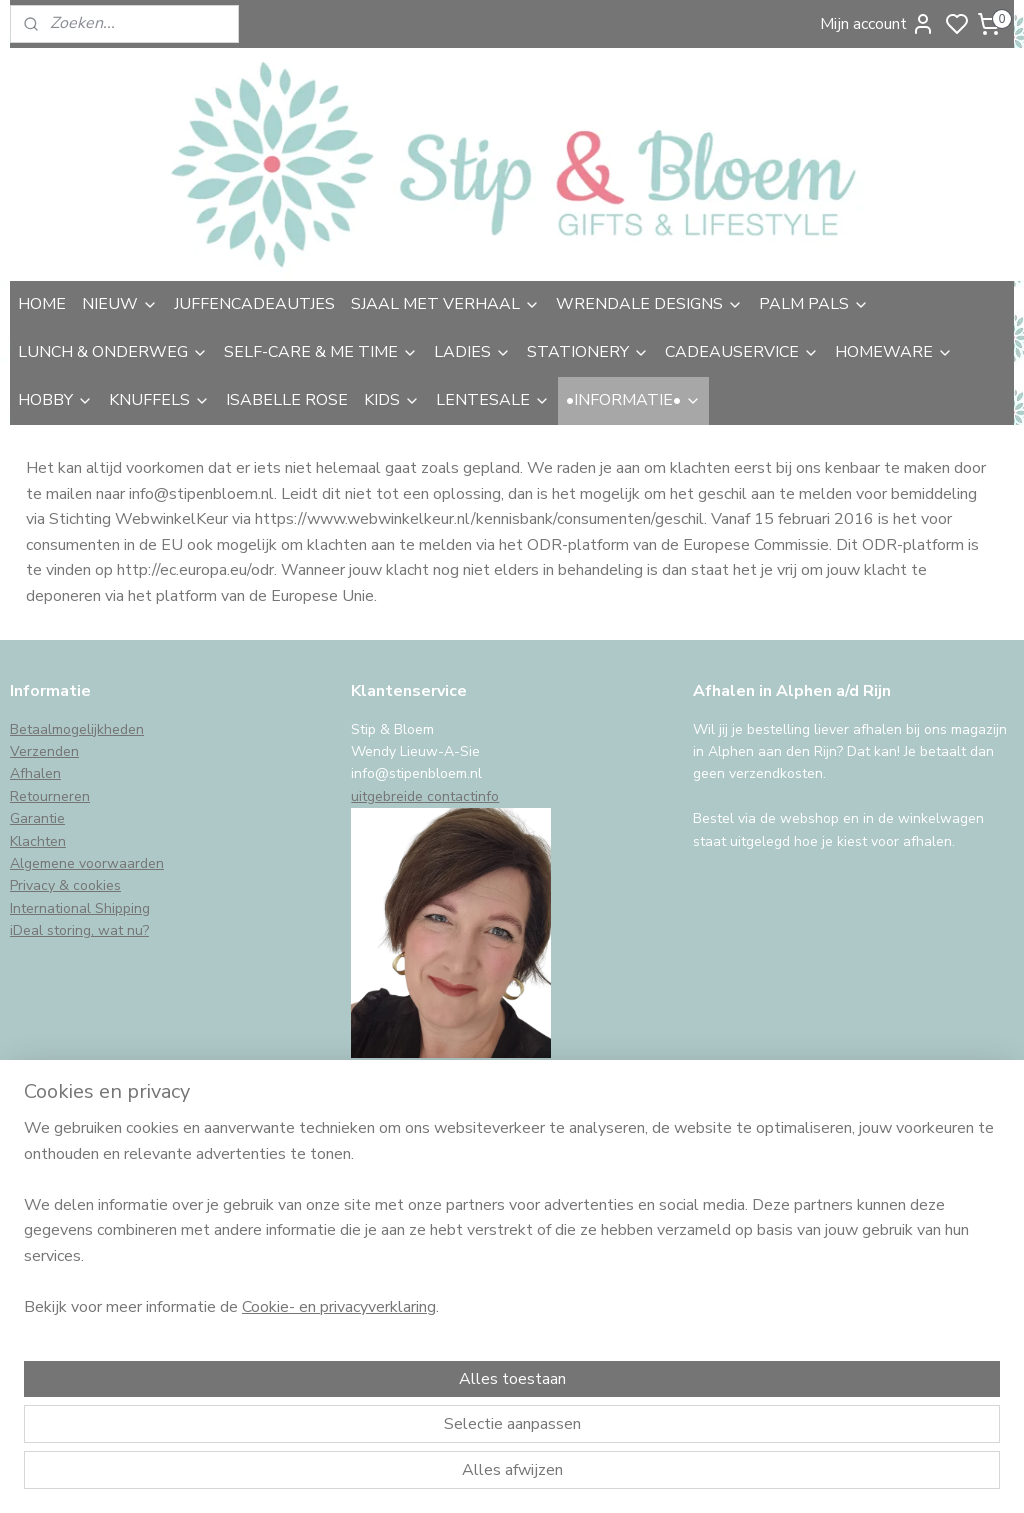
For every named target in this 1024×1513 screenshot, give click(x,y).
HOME (42, 304)
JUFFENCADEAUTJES (254, 304)
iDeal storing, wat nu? (79, 930)
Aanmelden (66, 1312)
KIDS (392, 400)
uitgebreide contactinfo (425, 796)
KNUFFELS (159, 400)
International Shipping (80, 908)
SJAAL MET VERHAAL (445, 304)
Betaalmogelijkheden (77, 729)
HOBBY (55, 400)
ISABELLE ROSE (287, 400)
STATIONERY (588, 352)
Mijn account (877, 24)
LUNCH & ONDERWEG (113, 352)
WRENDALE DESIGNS (649, 304)
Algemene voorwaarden (87, 863)
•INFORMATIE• (633, 400)
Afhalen (35, 773)
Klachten (38, 841)
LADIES (472, 352)
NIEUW (120, 304)
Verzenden (44, 751)
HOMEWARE (894, 352)
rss (655, 1476)
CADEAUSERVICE (742, 352)
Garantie (37, 818)
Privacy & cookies (65, 885)
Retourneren (50, 796)
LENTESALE (493, 400)
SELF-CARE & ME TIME (321, 352)
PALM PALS (814, 304)
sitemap (619, 1476)
